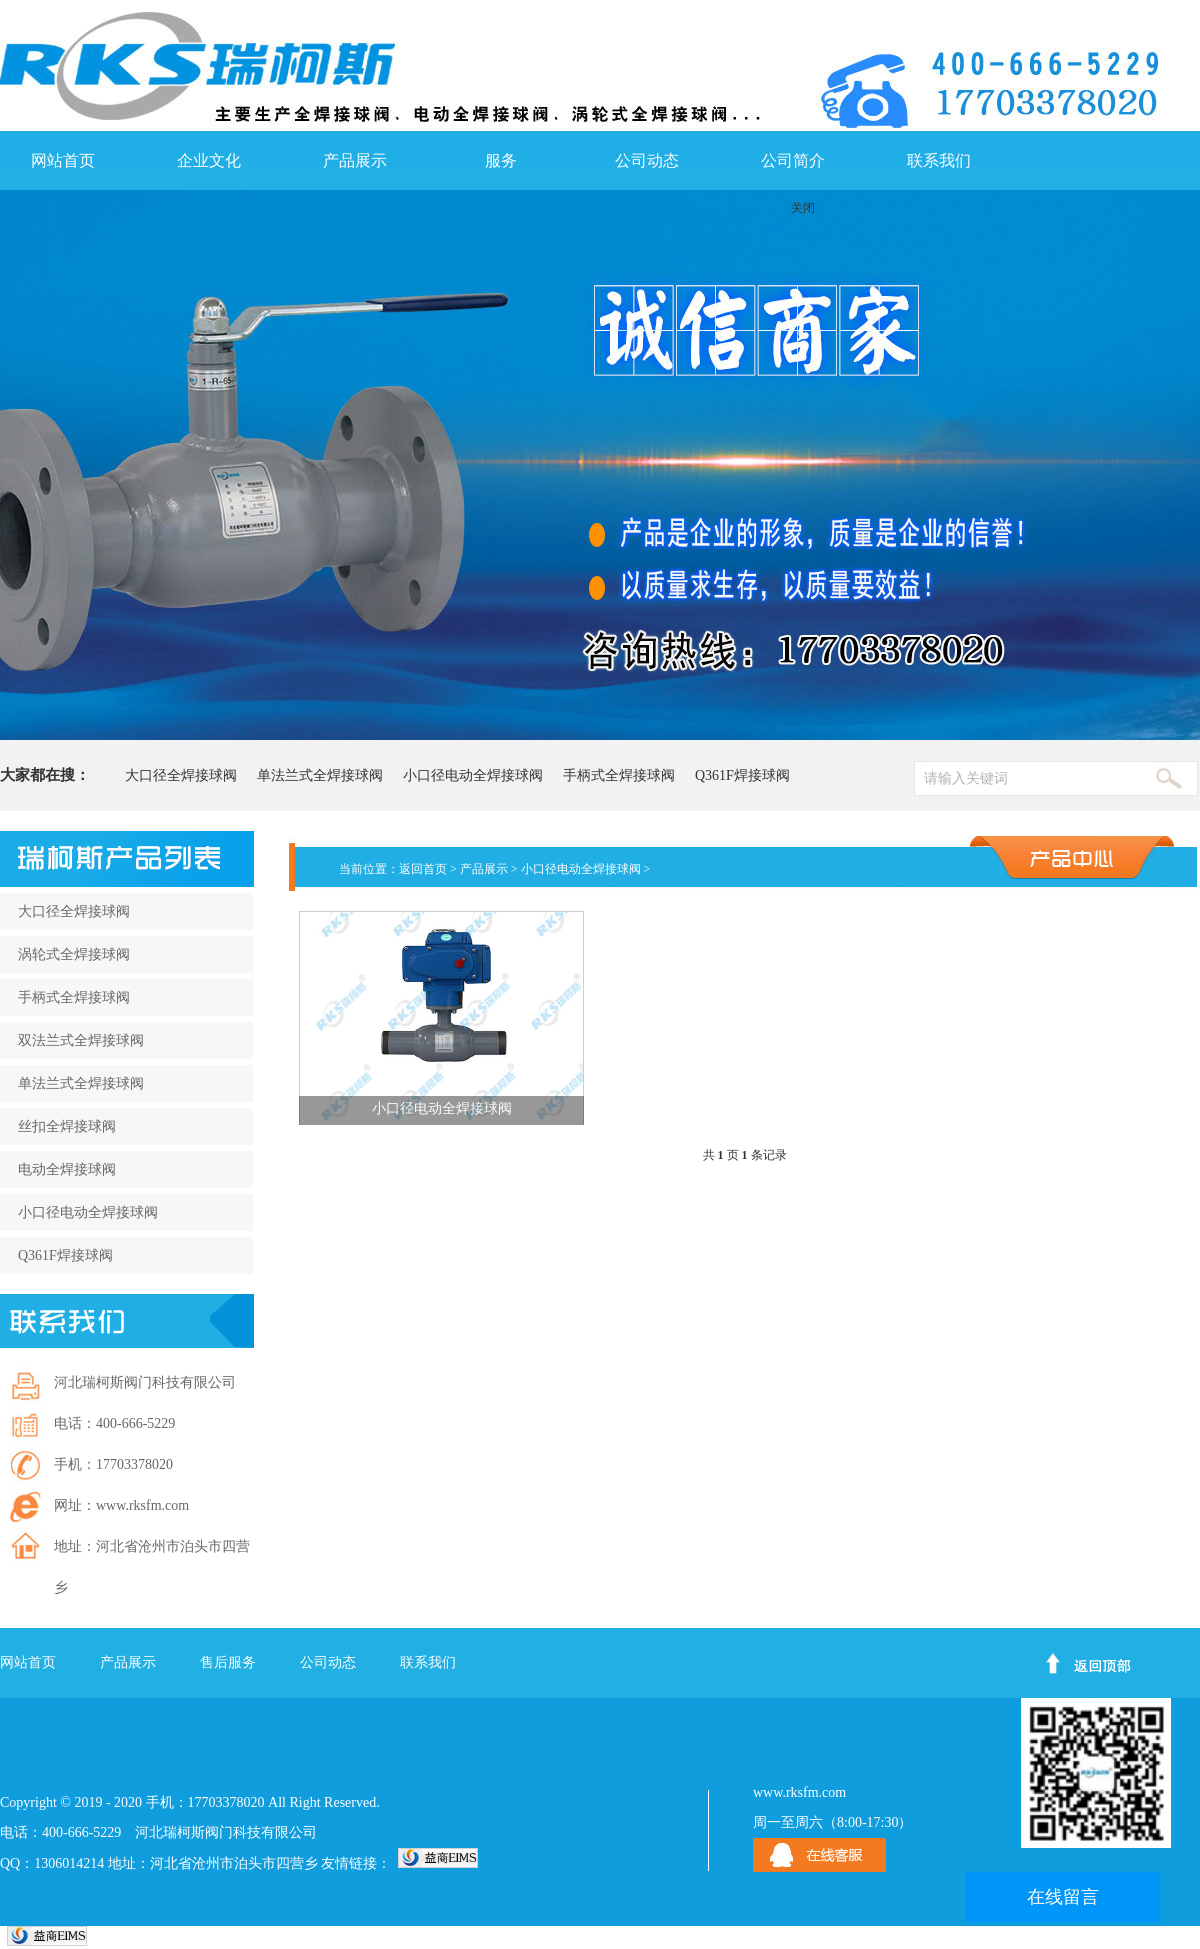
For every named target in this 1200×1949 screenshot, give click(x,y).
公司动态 (647, 160)
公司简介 (793, 160)
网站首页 (63, 160)
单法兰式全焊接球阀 (320, 775)
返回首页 (423, 869)
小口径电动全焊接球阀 (473, 775)
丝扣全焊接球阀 (67, 1126)
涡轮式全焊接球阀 (74, 954)
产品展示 (355, 160)
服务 (501, 160)
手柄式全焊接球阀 (619, 775)
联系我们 (939, 160)
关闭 (803, 208)
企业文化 (209, 160)
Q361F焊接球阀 (742, 775)
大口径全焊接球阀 (181, 775)
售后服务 (228, 1662)
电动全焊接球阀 (67, 1169)
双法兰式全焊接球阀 (81, 1040)
